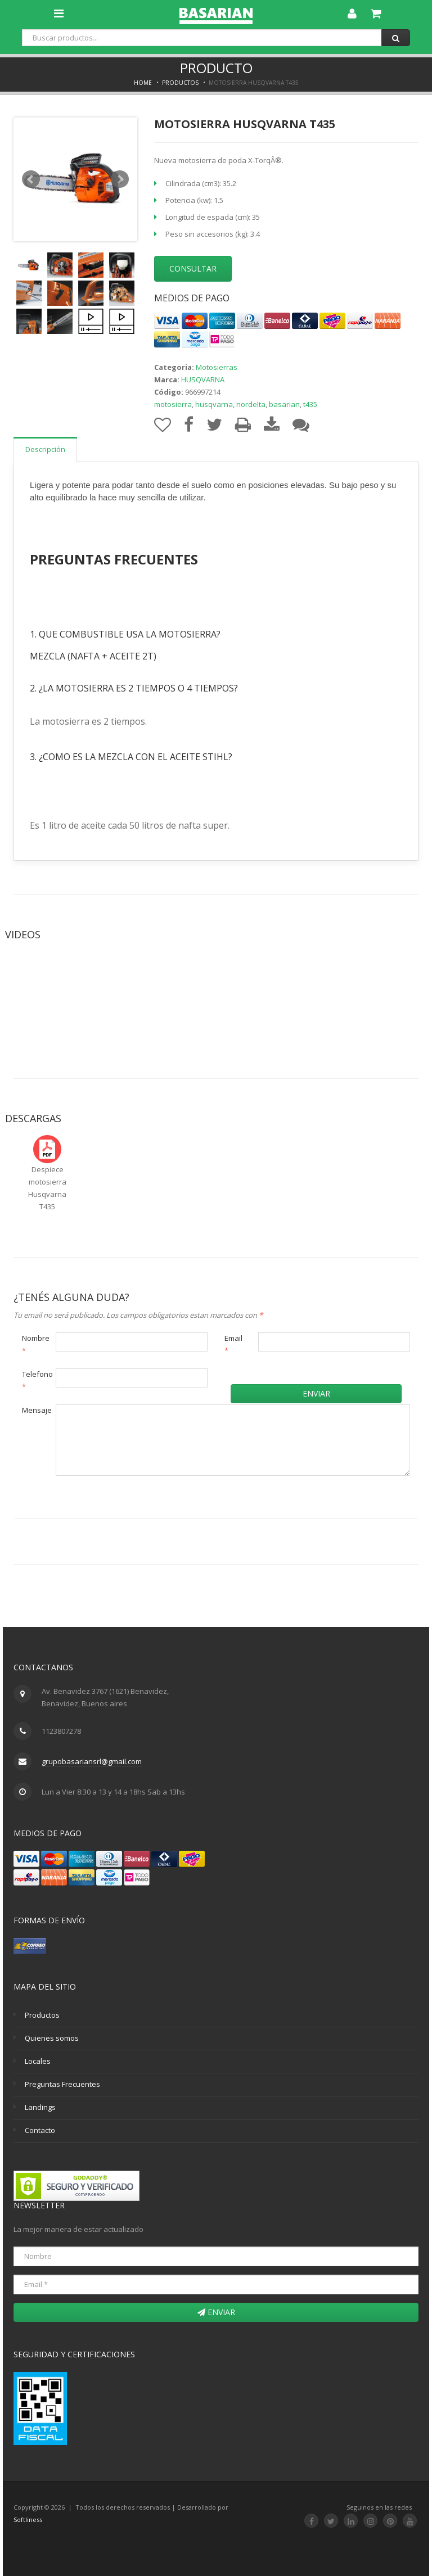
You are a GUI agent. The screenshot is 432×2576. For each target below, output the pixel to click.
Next (120, 179)
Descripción (45, 449)
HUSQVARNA (202, 379)
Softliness (28, 2519)
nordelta (251, 404)
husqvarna (214, 404)
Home (143, 83)
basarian (284, 404)
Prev (31, 179)
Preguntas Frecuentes (62, 2084)
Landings (40, 2107)
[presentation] (115, 1506)
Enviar (316, 1393)
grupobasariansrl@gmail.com (92, 1761)
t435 (310, 404)
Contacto (40, 2130)
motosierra (173, 404)
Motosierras (216, 367)
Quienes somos (52, 2038)
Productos (180, 83)
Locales (38, 2061)
